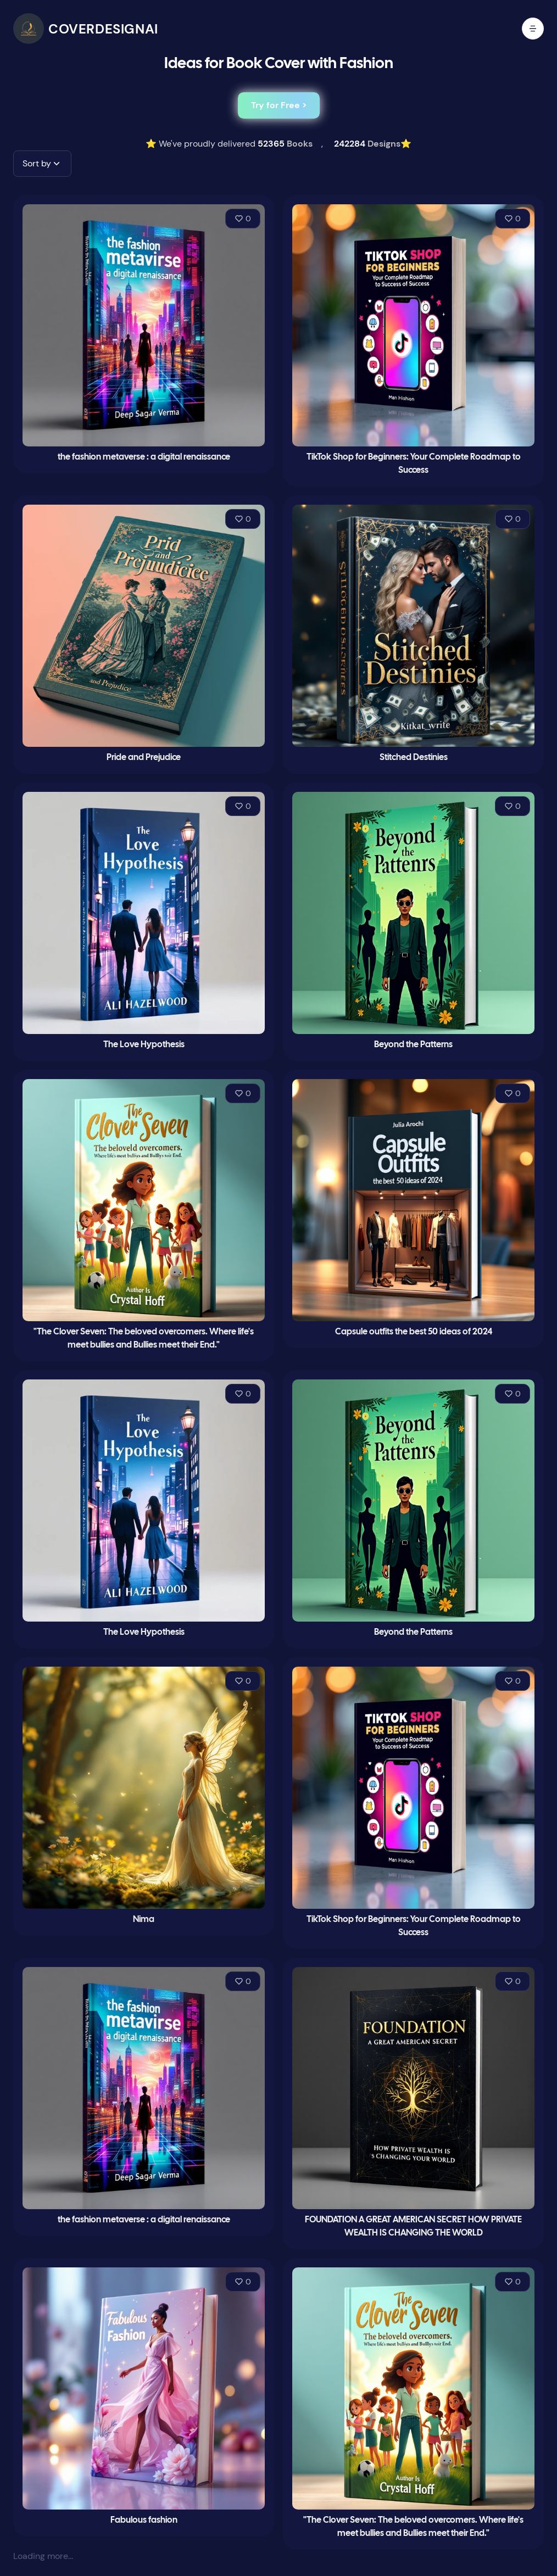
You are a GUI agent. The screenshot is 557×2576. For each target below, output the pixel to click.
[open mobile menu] (533, 29)
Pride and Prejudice (144, 757)
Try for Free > (279, 105)
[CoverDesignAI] (85, 28)
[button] (42, 163)
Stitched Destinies (414, 757)
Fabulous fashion (143, 2520)
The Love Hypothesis (144, 1045)
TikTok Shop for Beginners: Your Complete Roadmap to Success (414, 463)
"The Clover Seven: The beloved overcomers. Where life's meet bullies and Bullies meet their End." (144, 1338)
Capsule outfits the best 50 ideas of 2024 (413, 1332)
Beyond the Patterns (413, 1045)
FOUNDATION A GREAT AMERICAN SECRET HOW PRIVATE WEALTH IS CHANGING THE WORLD (413, 2226)
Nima (143, 1919)
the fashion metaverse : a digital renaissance (144, 457)
